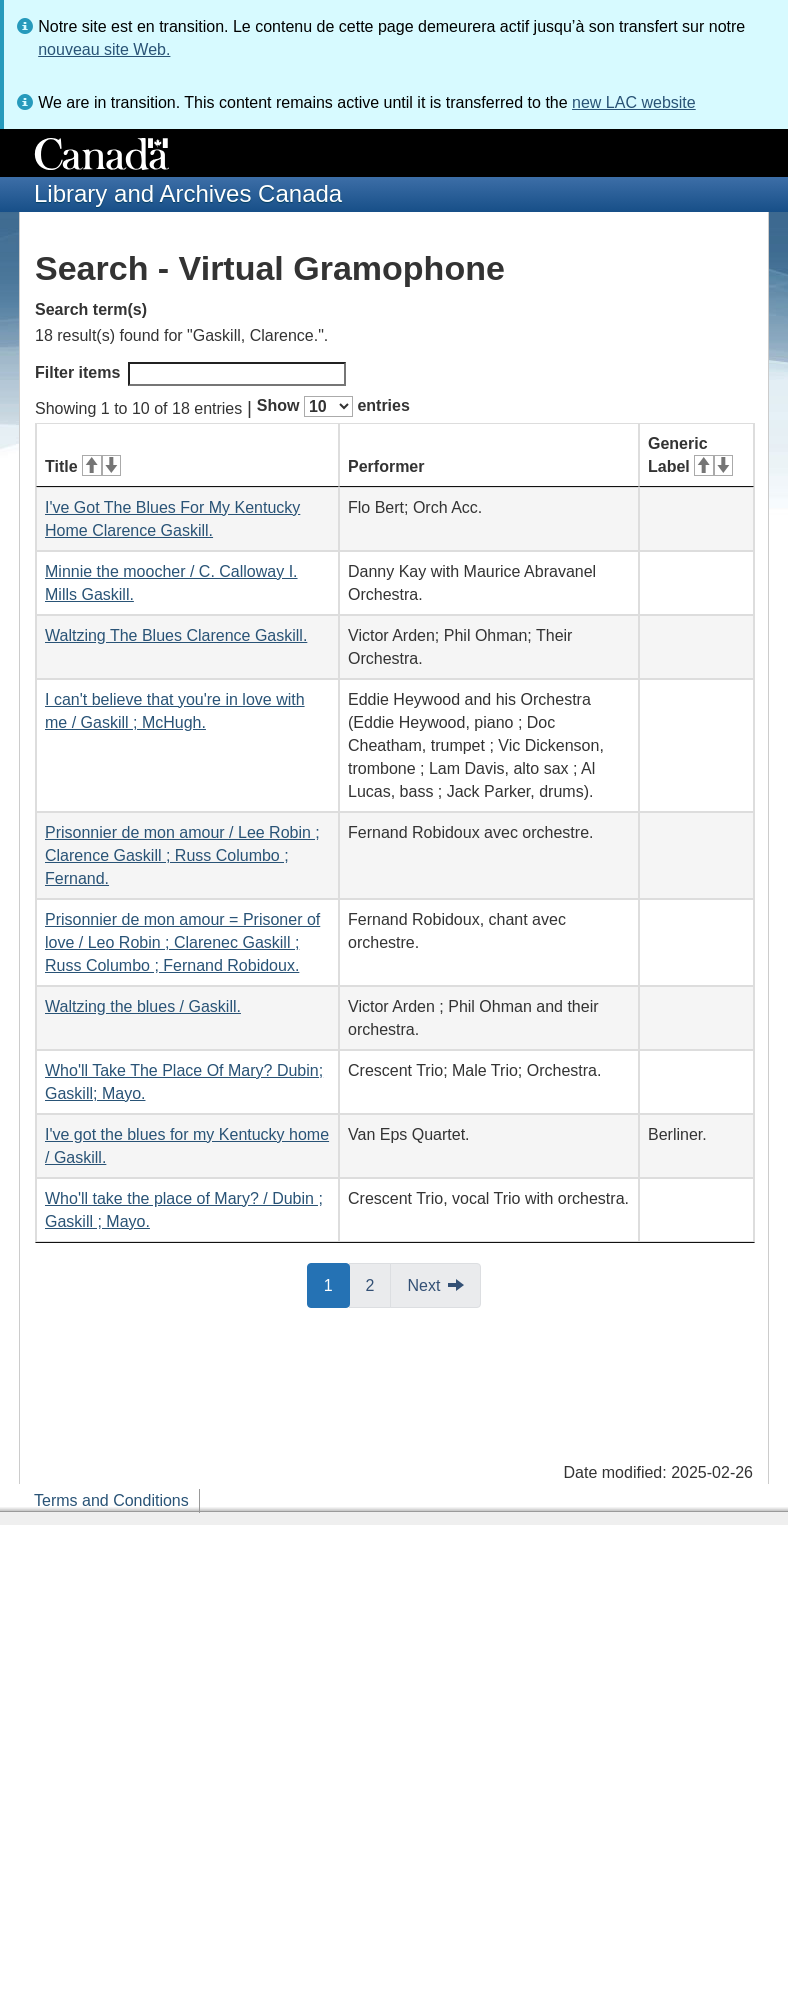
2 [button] (379, 1284)
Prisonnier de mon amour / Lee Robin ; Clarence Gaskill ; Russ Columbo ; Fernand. (182, 855)
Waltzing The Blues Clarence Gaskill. (176, 635)
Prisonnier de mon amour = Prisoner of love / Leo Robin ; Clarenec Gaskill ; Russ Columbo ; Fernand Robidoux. (182, 942)
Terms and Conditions (111, 1500)
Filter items (190, 374)
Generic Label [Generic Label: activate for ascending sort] (690, 455)
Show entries (333, 406)
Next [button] (423, 1285)
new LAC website (634, 102)
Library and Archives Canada (188, 193)
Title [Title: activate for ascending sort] (83, 466)
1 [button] (337, 1284)
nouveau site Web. (104, 49)
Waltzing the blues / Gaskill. (143, 1006)
